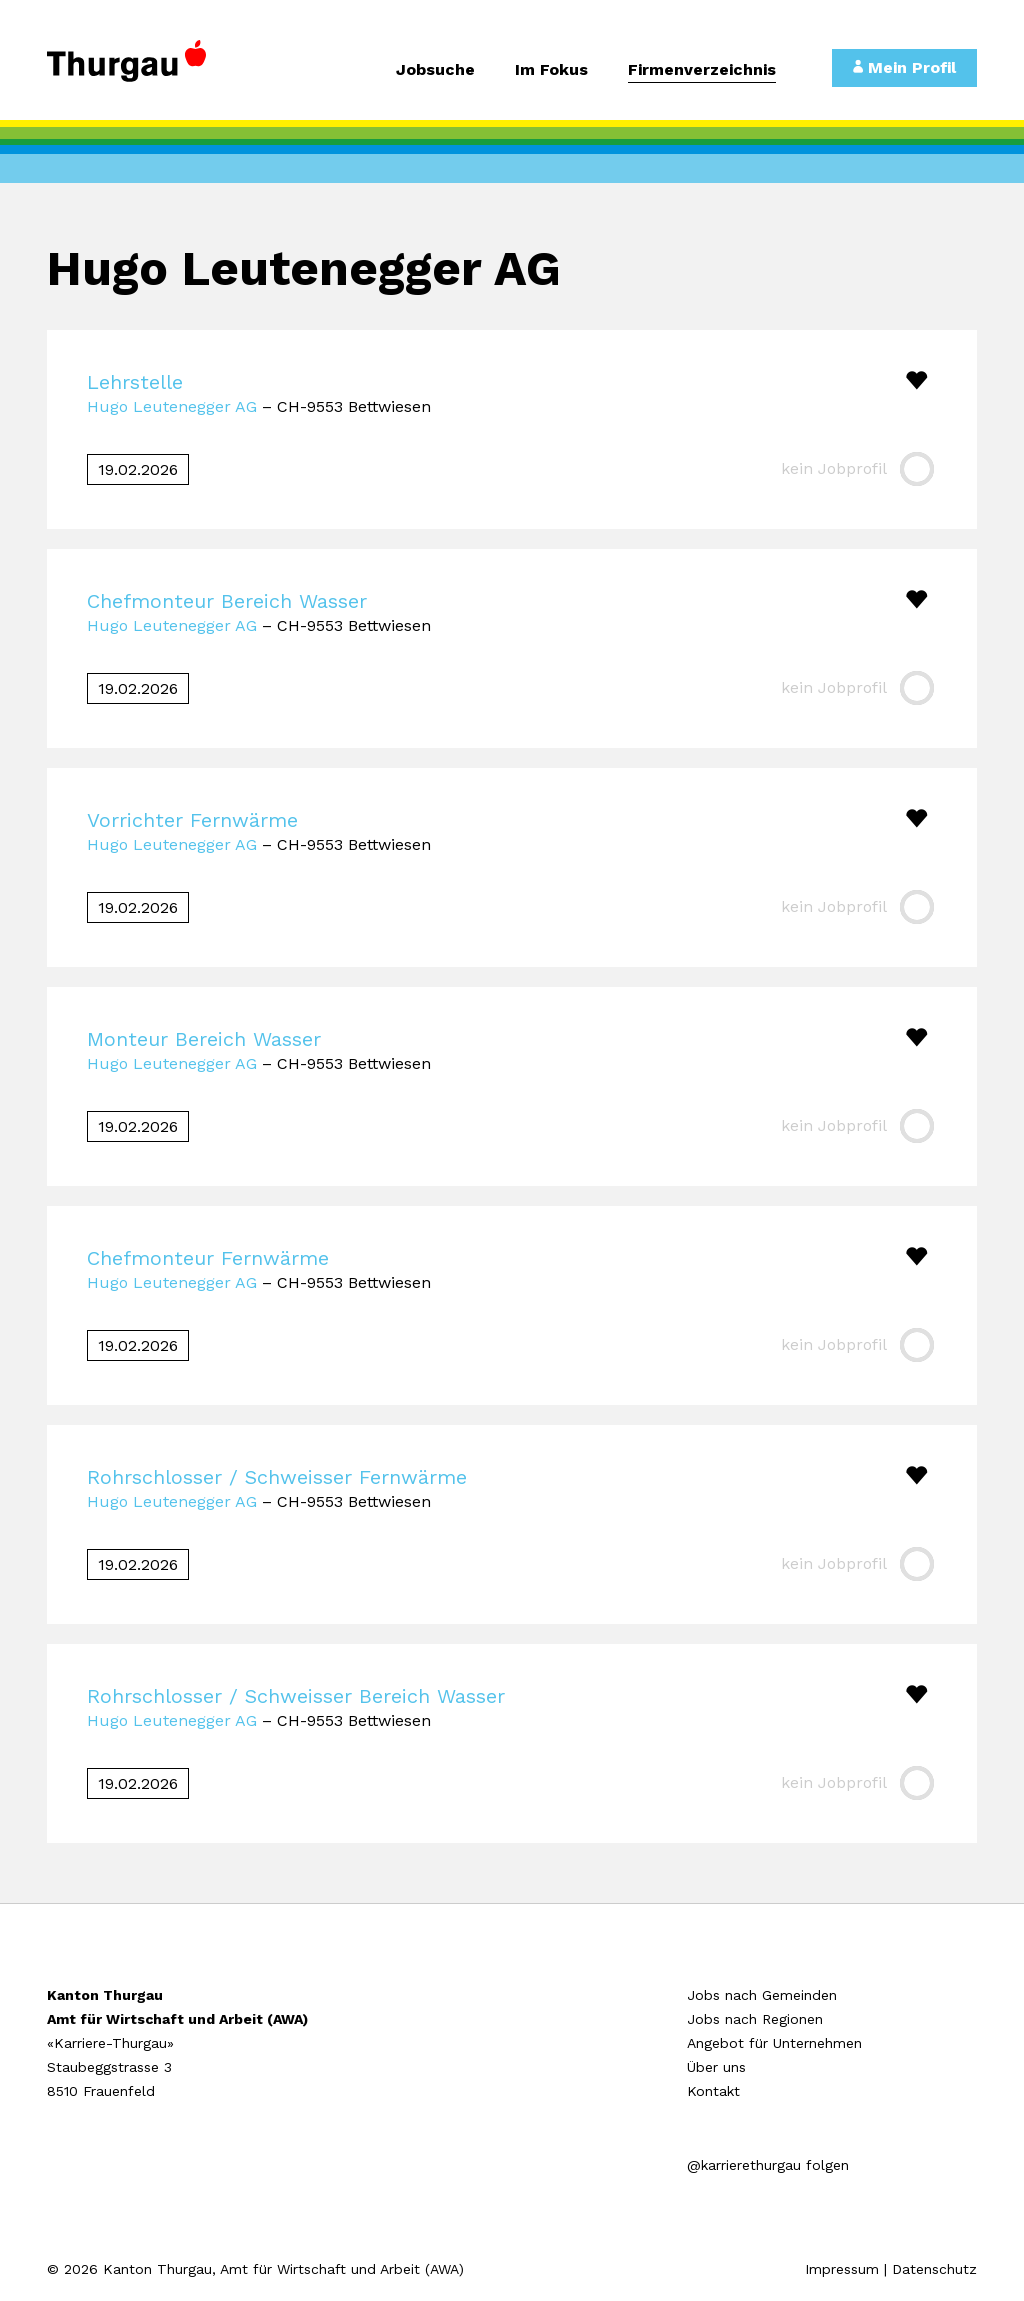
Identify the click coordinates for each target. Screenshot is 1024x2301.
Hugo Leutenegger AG (172, 406)
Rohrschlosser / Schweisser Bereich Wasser (296, 1696)
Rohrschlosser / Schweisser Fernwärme (277, 1477)
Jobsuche (435, 70)
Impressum (842, 2269)
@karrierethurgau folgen (768, 2165)
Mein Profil (904, 67)
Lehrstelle (135, 382)
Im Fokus (551, 70)
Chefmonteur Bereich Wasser (227, 601)
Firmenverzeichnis (702, 70)
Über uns (716, 2067)
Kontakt (713, 2091)
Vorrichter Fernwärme (192, 820)
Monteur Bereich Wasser (204, 1039)
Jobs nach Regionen (755, 2019)
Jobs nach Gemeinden (762, 1995)
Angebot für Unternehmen (774, 2043)
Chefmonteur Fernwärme (208, 1258)
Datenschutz (934, 2269)
